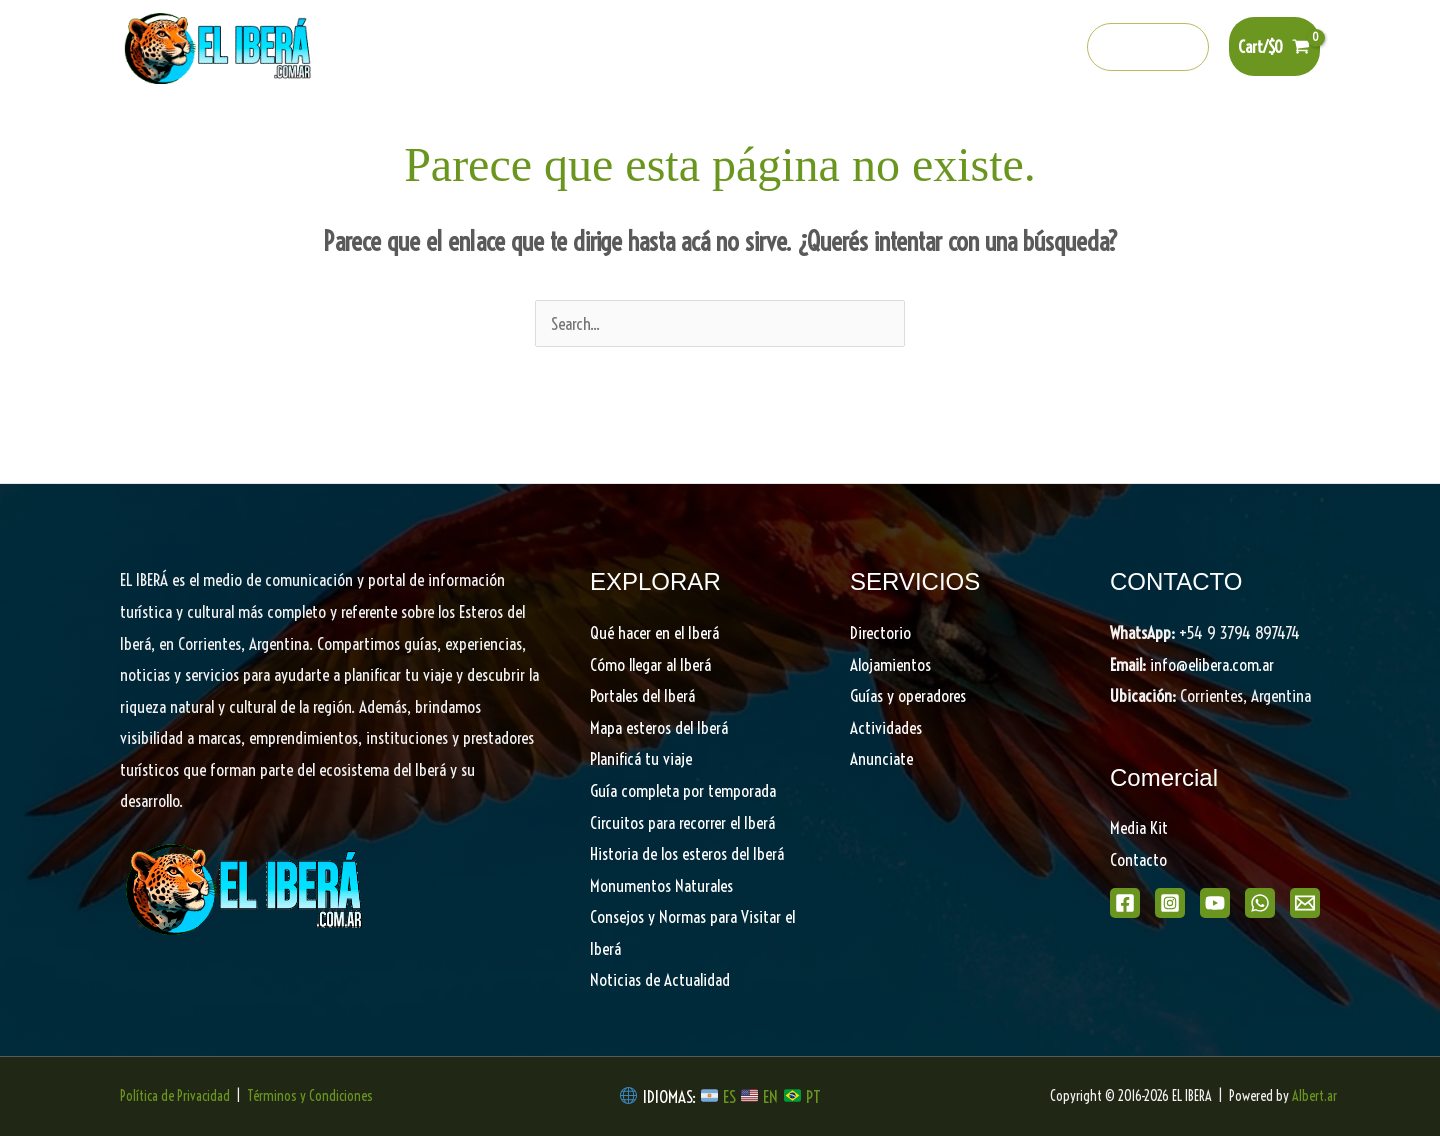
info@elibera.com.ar (1212, 664)
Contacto (1138, 859)
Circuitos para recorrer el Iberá (682, 822)
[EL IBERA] (220, 44)
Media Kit (1139, 827)
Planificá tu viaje (641, 758)
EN (770, 1096)
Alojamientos (890, 664)
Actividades (886, 727)
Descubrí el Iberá (725, 130)
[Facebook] (886, 48)
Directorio (1006, 130)
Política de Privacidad (175, 1096)
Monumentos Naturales (661, 885)
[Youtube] (972, 48)
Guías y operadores (908, 695)
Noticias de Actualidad (660, 979)
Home (270, 130)
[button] (1148, 47)
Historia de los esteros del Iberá (687, 853)
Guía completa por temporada (683, 790)
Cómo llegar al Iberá (650, 664)
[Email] (1305, 903)
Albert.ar (1314, 1096)
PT (813, 1096)
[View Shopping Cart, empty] (1274, 46)
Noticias (1096, 130)
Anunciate (881, 758)
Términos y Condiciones (310, 1096)
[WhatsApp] (1260, 903)
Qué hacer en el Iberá (396, 130)
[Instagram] (929, 48)
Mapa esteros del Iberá (659, 727)
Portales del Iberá (567, 130)
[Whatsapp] (1015, 48)
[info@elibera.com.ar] (1058, 48)
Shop (1171, 130)
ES (731, 1096)
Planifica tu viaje (881, 130)
